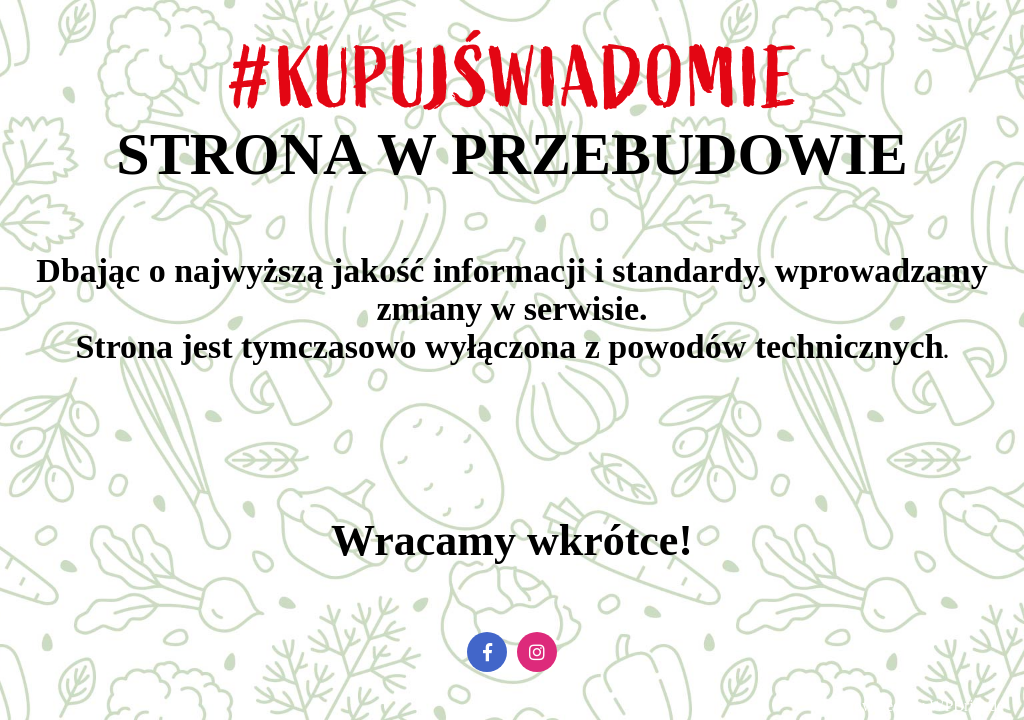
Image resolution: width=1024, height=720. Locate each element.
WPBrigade (966, 705)
